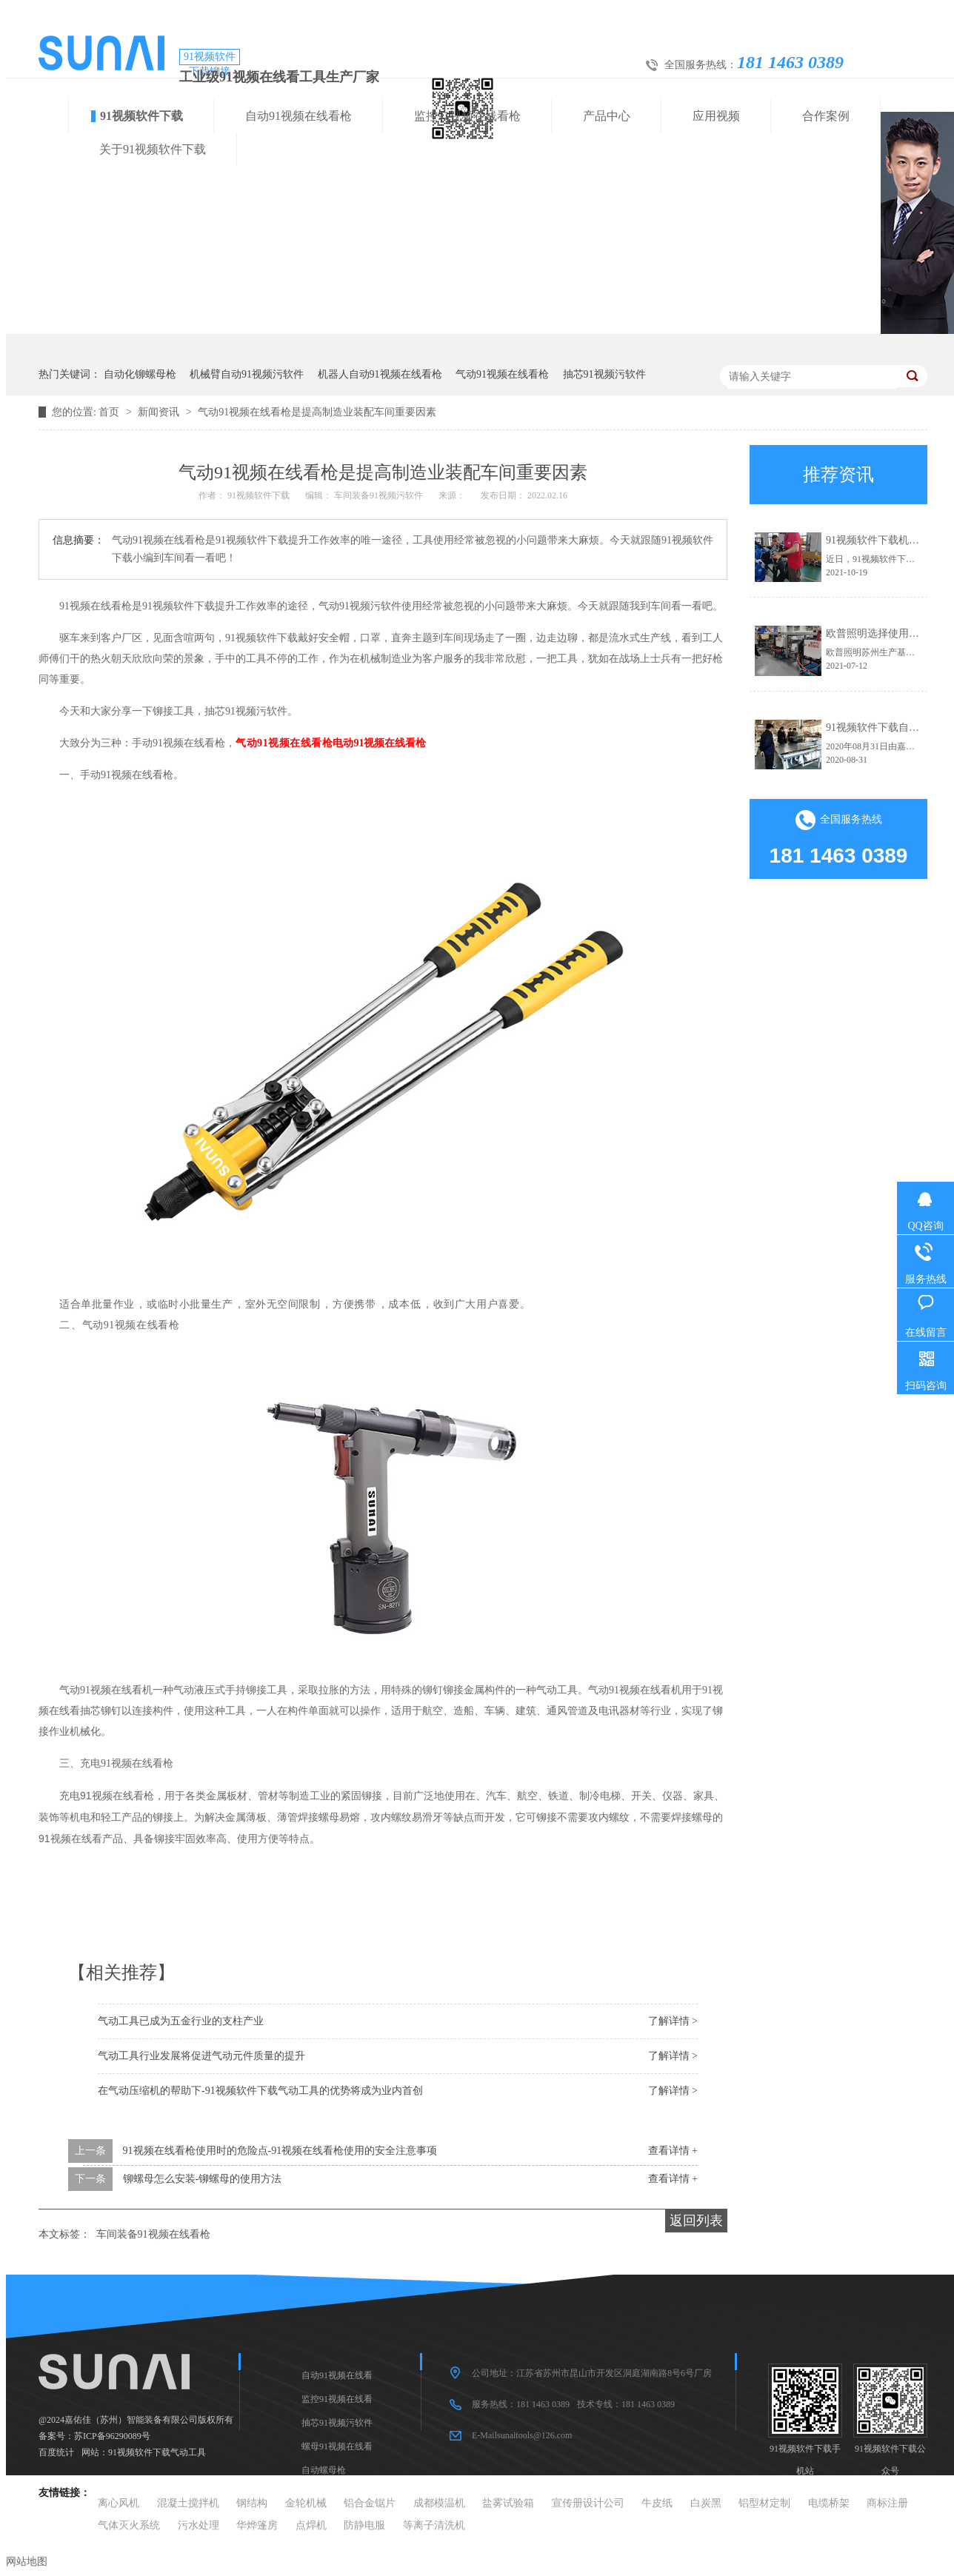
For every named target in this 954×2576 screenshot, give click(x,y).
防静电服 (364, 2525)
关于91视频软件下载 (152, 149)
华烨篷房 (257, 2525)
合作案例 (826, 116)
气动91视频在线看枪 (502, 374)
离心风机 (118, 2503)
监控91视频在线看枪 (467, 116)
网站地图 (26, 2561)
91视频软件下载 (141, 116)
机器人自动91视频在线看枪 (380, 374)
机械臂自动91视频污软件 (247, 374)
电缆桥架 (829, 2503)
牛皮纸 (657, 2503)
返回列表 (696, 2220)
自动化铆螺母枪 (140, 374)
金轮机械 (306, 2503)
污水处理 (198, 2525)
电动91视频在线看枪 (379, 743)
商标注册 (887, 2503)
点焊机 (311, 2525)
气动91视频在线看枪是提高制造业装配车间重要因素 (317, 412)
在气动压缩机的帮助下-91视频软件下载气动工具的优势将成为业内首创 (260, 2090)
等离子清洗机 (434, 2525)
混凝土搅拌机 (188, 2503)
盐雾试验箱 (508, 2503)
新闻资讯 (160, 412)
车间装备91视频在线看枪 (153, 2234)
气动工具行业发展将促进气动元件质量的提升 (201, 2055)
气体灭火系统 (129, 2525)
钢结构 (251, 2503)
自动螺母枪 (323, 2470)
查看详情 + (673, 2150)
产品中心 (606, 116)
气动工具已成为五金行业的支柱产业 (181, 2021)
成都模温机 (439, 2503)
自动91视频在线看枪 (298, 116)
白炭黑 (705, 2503)
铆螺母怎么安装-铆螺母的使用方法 (202, 2178)
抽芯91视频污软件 (604, 374)
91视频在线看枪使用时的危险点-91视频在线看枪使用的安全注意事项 (280, 2150)
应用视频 (716, 116)
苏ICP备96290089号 (112, 2436)
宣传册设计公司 (588, 2503)
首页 (110, 412)
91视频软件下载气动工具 (157, 2452)
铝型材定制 (764, 2503)
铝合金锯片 (370, 2503)
